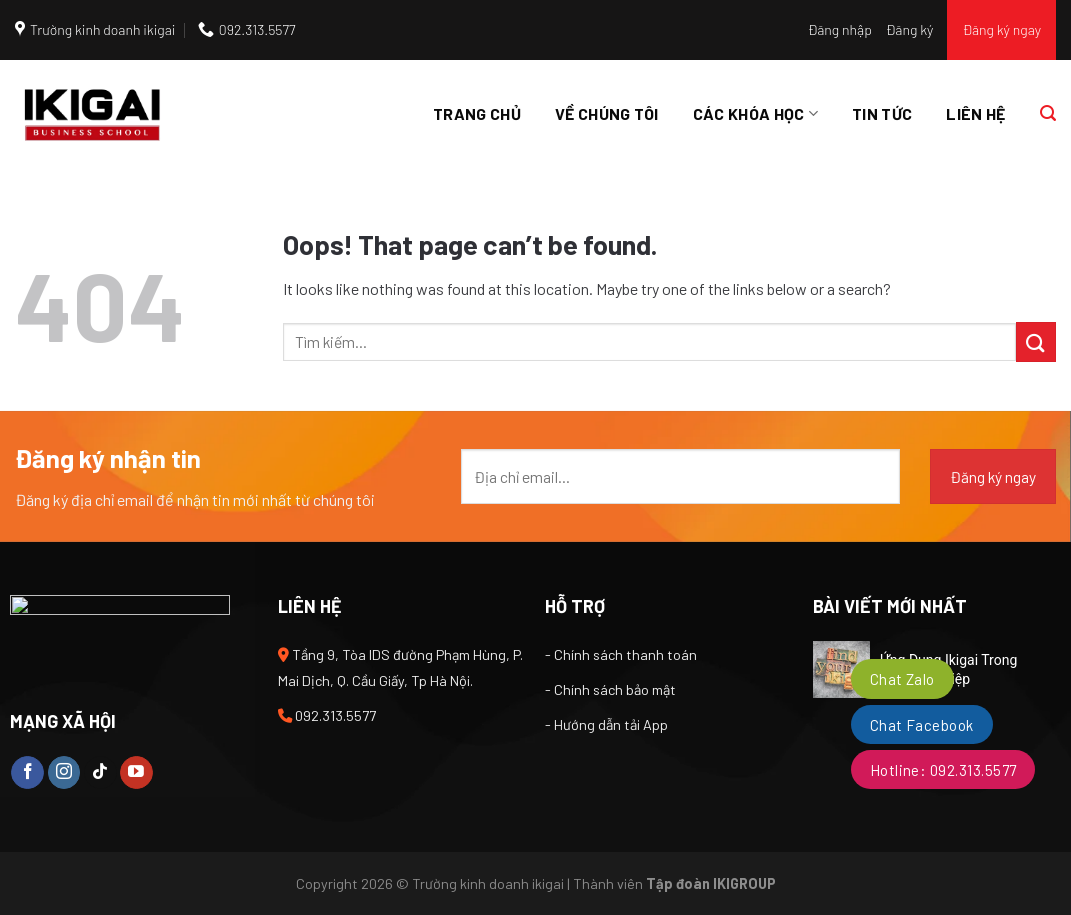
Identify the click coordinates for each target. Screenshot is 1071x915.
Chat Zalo (902, 679)
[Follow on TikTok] (100, 773)
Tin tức (882, 113)
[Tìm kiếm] (1048, 113)
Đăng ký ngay (1001, 29)
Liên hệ (975, 113)
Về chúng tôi (607, 113)
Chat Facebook (922, 725)
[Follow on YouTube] (136, 773)
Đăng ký (910, 29)
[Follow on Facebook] (27, 773)
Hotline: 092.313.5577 (943, 770)
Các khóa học (755, 114)
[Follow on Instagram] (64, 773)
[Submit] (1036, 341)
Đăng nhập (840, 29)
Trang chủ (477, 113)
